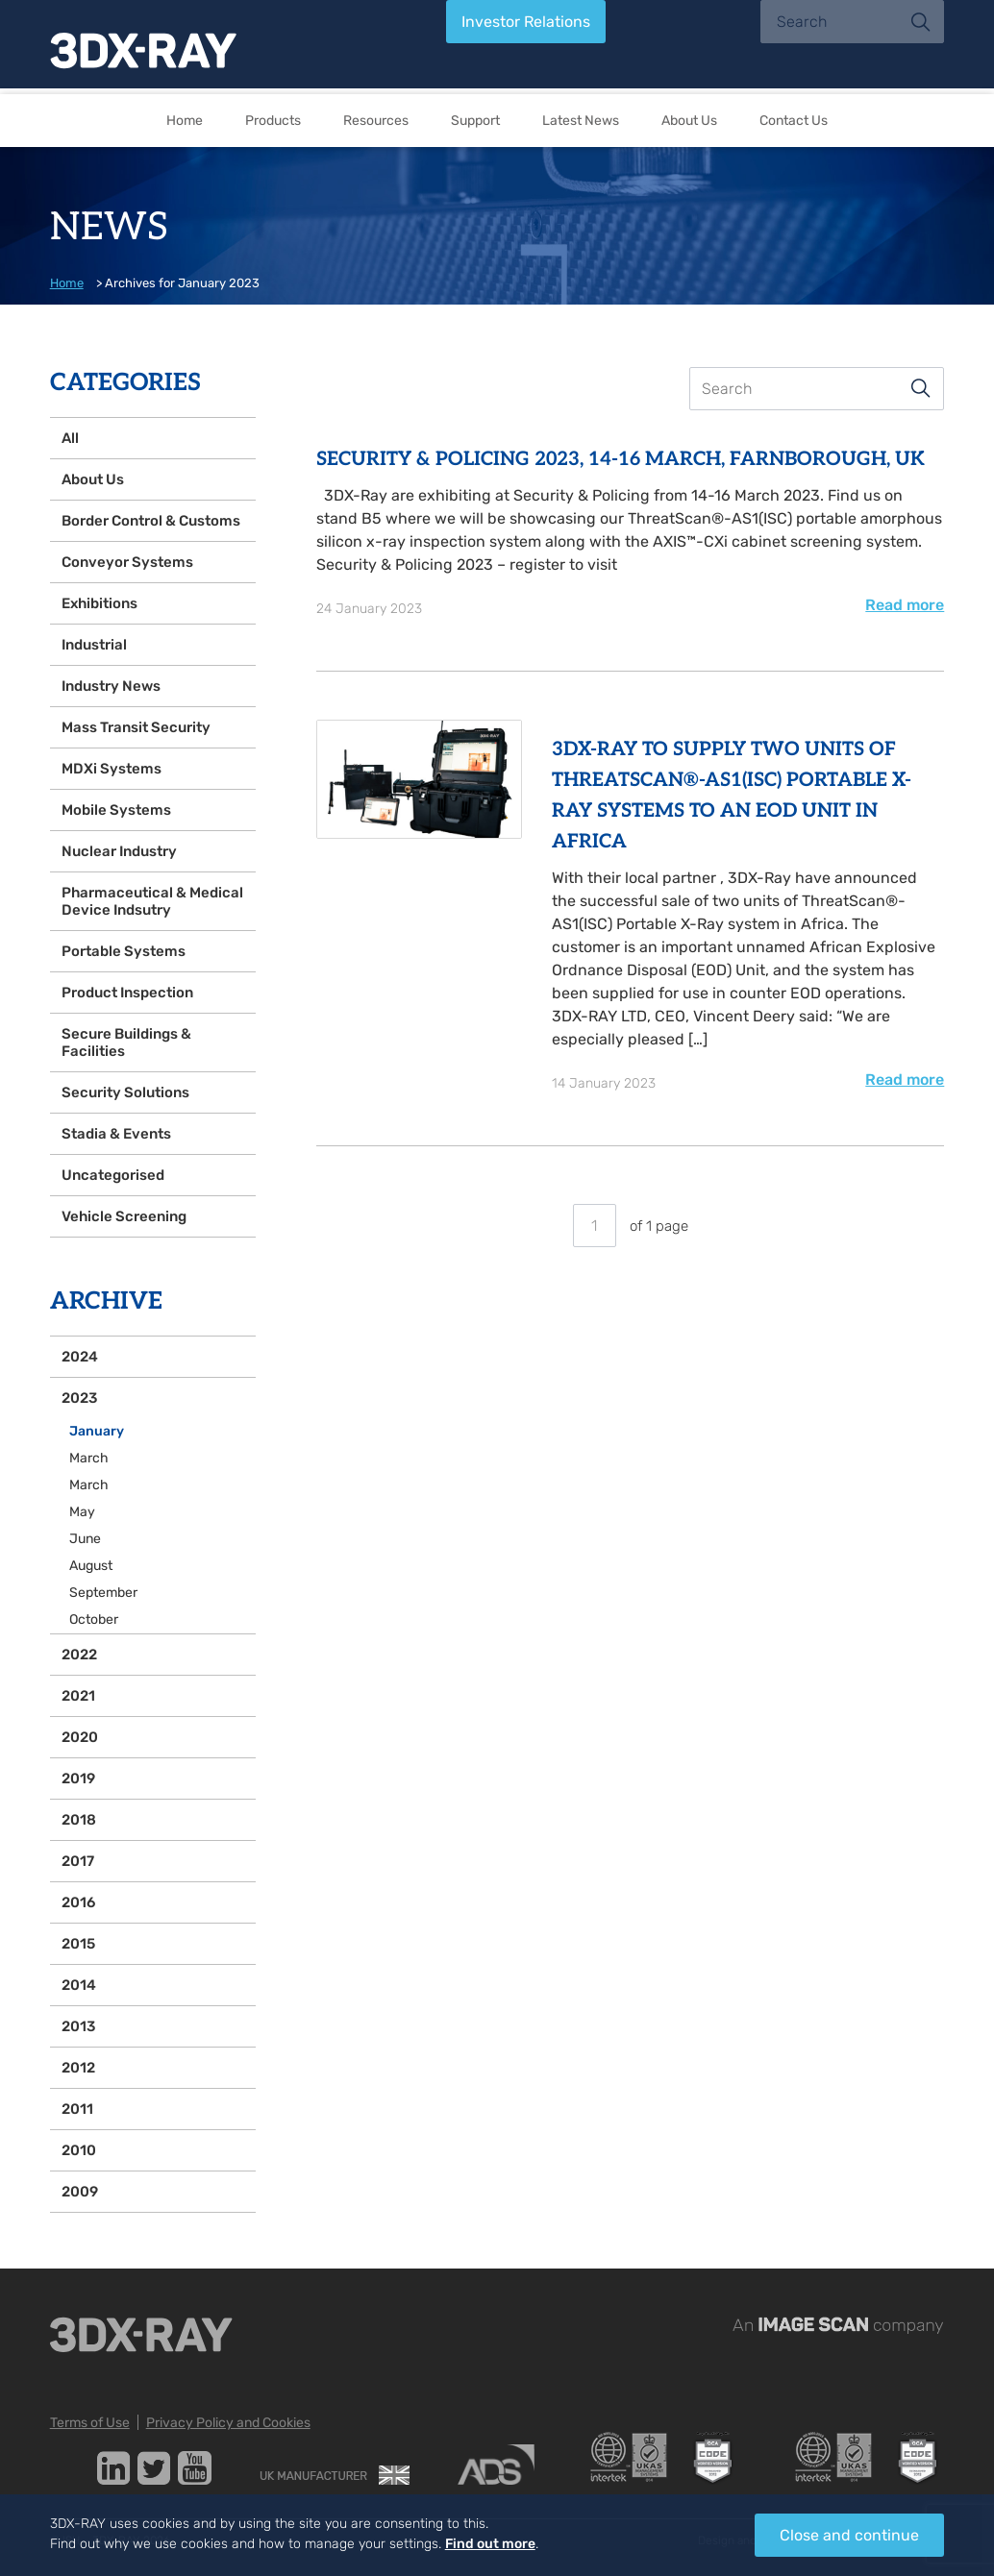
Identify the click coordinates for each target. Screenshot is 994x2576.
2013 (78, 2026)
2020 (80, 1737)
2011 (77, 2109)
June (85, 1539)
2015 (78, 1943)
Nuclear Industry (119, 851)
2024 (80, 1356)
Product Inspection (127, 992)
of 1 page (630, 1226)
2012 (78, 2067)
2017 (78, 1861)
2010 (79, 2150)
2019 (78, 1778)
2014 (79, 1985)
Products (273, 120)
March (89, 1458)
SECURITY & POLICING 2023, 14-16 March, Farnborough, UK (620, 459)
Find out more (490, 2544)
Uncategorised (113, 1175)
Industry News (111, 686)
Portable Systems (124, 951)
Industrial (94, 644)
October (93, 1619)
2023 (79, 1398)
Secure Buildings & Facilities (126, 1042)
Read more (904, 605)
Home (184, 120)
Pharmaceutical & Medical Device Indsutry (152, 901)
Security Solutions (125, 1092)
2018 (79, 1819)
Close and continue (849, 2535)
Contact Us (793, 120)
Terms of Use (90, 2423)
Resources (376, 120)
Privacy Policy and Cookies (228, 2423)
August (90, 1566)
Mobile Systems (116, 810)
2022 (79, 1654)
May (82, 1512)
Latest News (580, 120)
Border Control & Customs (151, 520)
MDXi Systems (112, 768)
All (70, 438)
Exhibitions (99, 603)
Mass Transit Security (136, 727)
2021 (78, 1696)
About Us (689, 120)
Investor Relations (525, 21)
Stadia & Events (116, 1133)
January (96, 1431)
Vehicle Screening (124, 1216)
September (103, 1592)
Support (475, 120)
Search (921, 388)
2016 (78, 1902)
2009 (80, 2191)
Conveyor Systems (127, 562)
